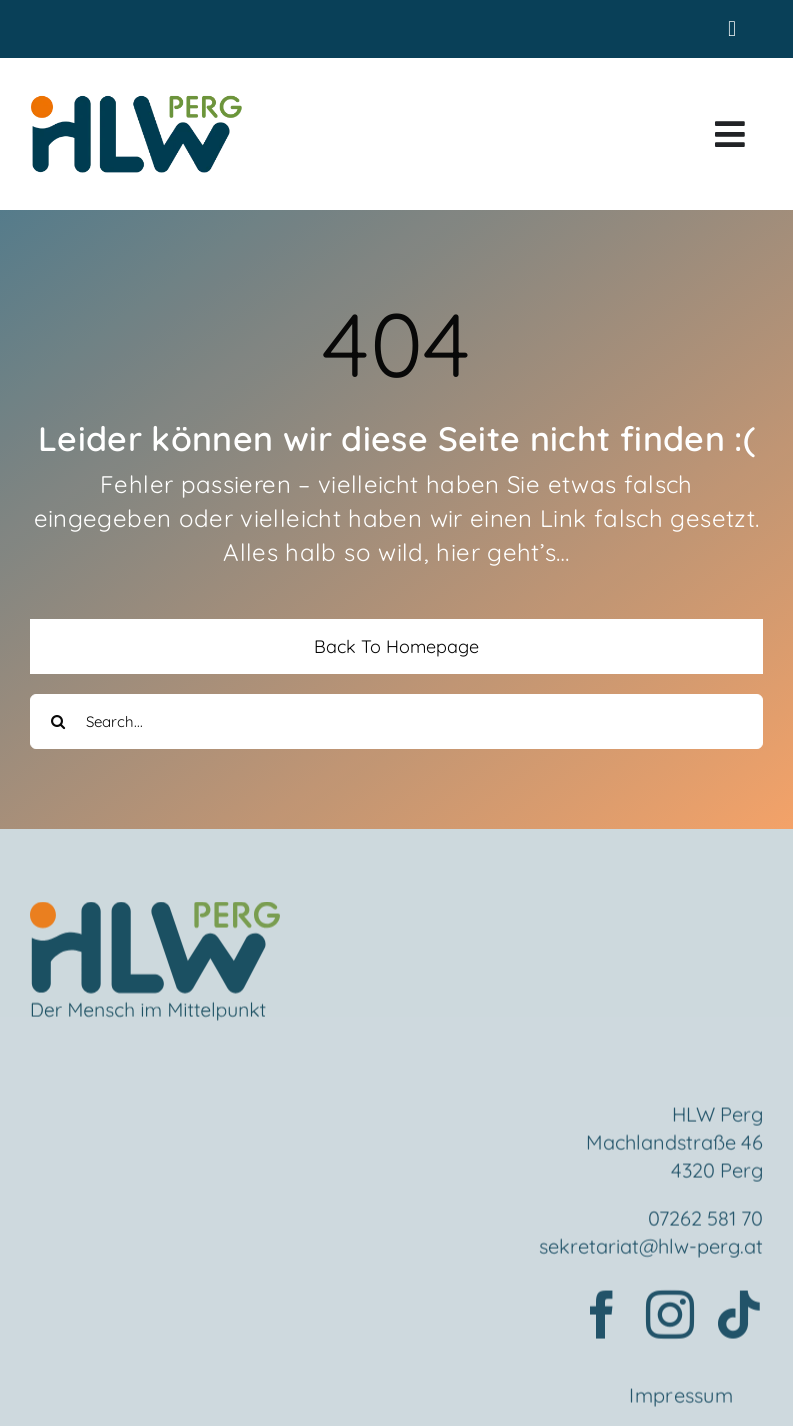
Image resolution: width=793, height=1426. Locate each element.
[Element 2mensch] (155, 918)
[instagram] (670, 1318)
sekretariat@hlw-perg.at (651, 1249)
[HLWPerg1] (136, 100)
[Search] (57, 721)
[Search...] (396, 721)
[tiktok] (739, 1318)
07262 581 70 (705, 1221)
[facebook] (602, 1318)
